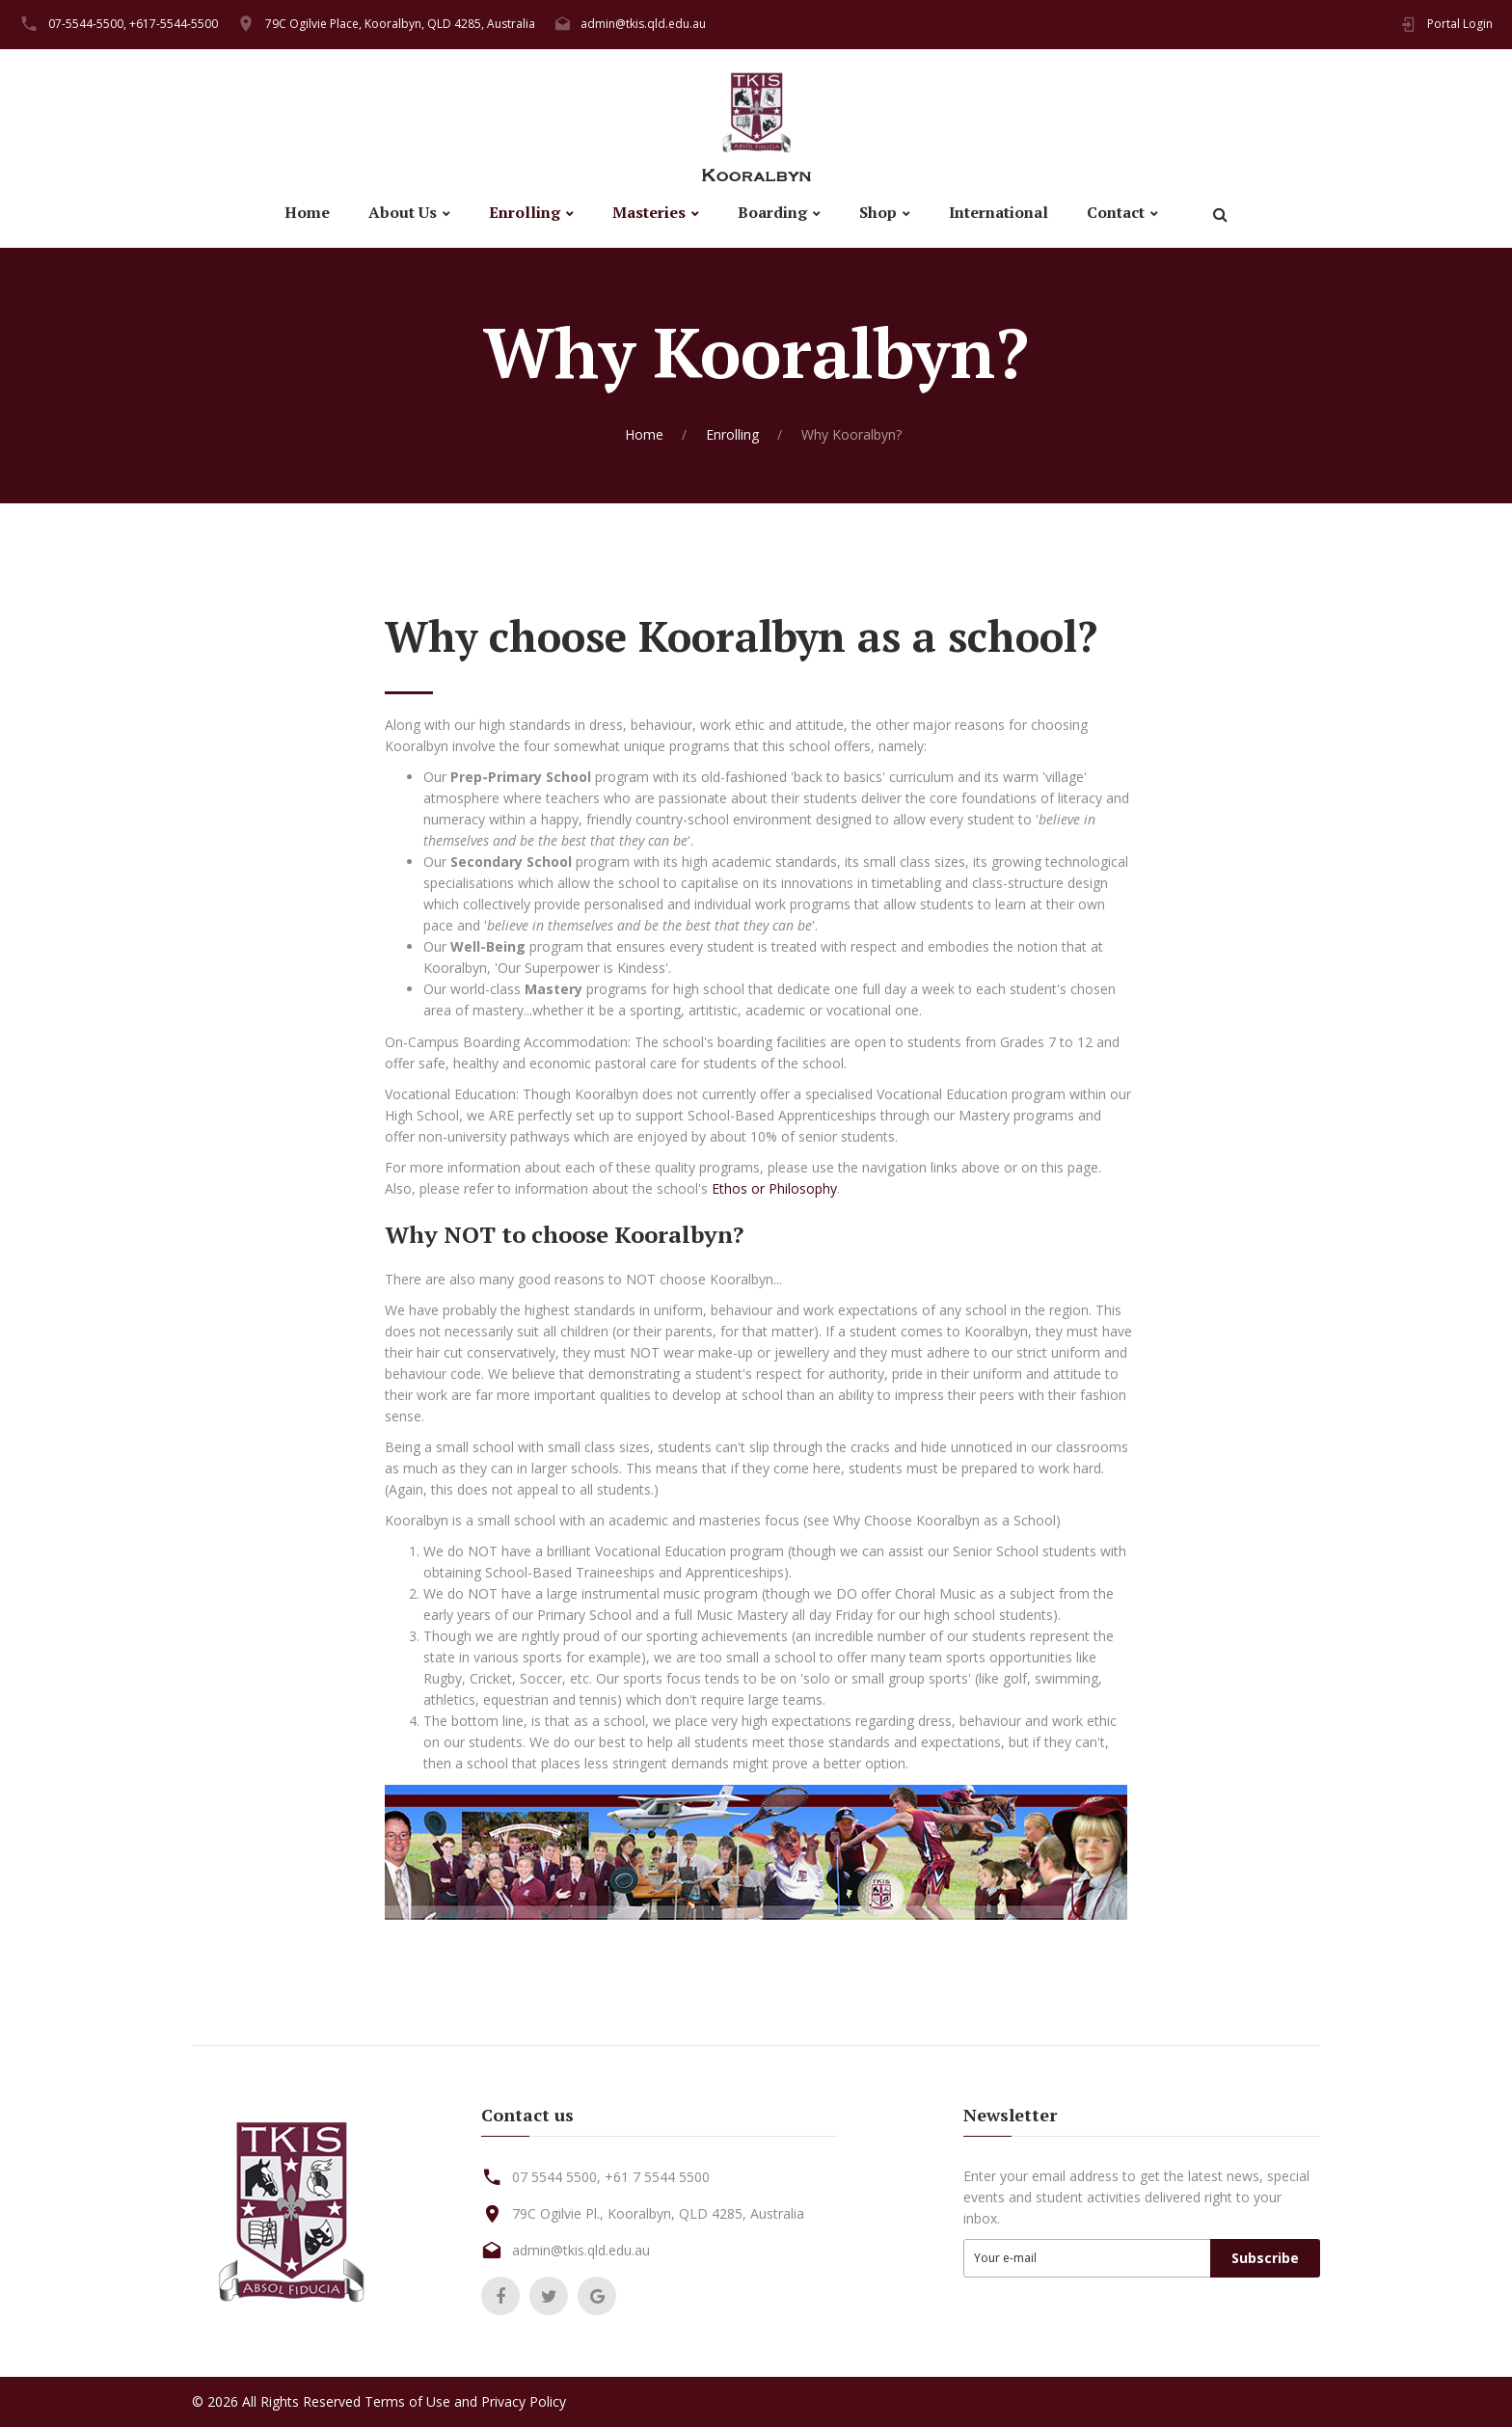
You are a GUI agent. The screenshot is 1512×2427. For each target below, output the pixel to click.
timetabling (906, 883)
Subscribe (1265, 2258)
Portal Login (1460, 23)
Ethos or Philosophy (774, 1188)
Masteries (649, 212)
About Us (402, 212)
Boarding (772, 212)
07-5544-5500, (87, 23)
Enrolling (524, 212)
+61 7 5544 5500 (657, 2177)
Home (307, 212)
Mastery (553, 989)
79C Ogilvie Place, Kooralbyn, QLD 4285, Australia (400, 23)
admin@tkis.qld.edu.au (643, 23)
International (998, 212)
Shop (878, 212)
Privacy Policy (523, 2401)
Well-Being (488, 946)
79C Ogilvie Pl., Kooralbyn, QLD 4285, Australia (658, 2213)
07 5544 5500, (556, 2177)
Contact (1116, 212)
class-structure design (1040, 883)
